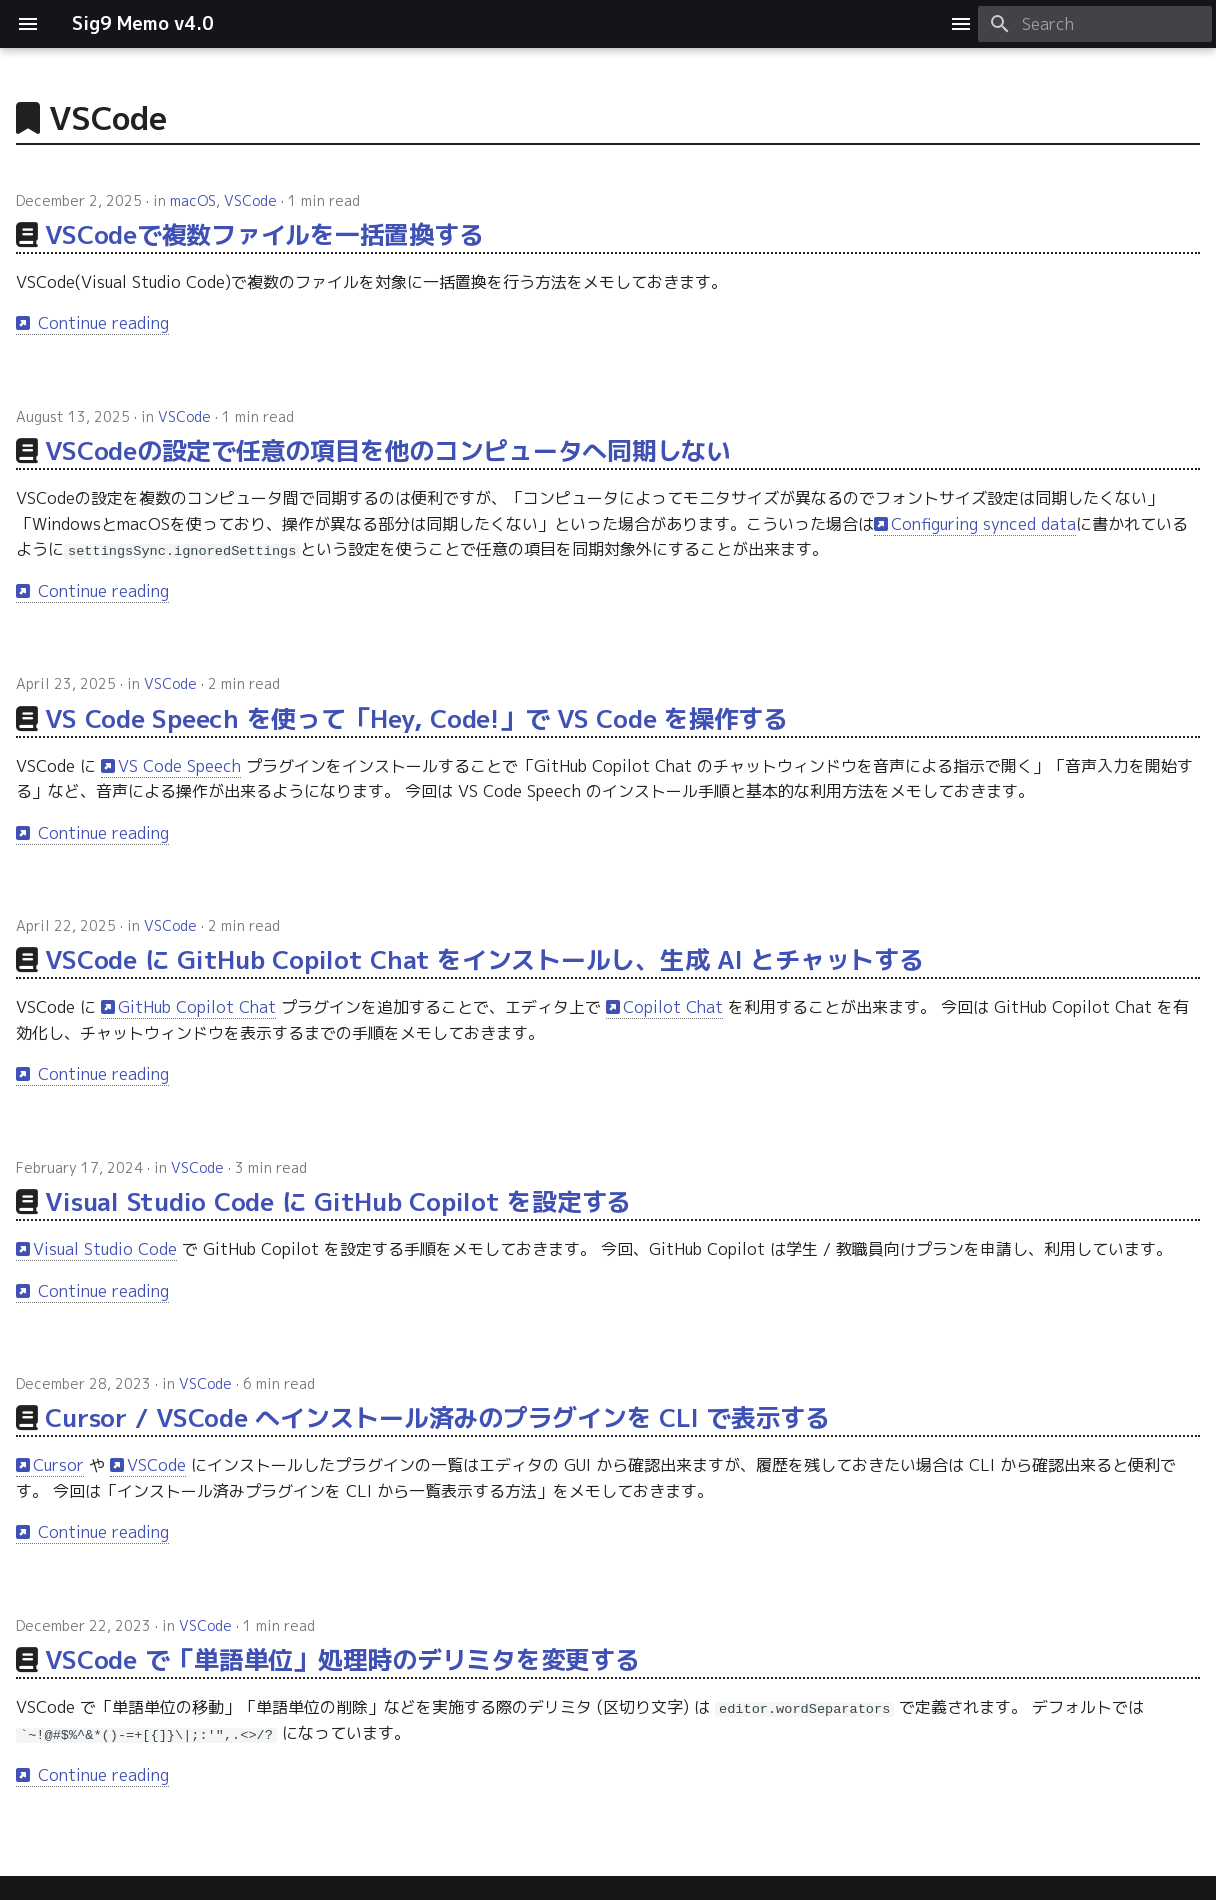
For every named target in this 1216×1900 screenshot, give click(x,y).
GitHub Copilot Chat (197, 1007)
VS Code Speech (179, 765)
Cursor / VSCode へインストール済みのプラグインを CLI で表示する (437, 1417)
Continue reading (101, 323)
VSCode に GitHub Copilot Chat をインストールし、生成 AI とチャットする (484, 959)
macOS (193, 200)
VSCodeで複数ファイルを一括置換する (264, 234)
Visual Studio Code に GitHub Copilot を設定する (338, 1201)
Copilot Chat (673, 1007)
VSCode (250, 200)
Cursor (58, 1465)
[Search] (1095, 24)
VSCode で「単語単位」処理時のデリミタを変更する (342, 1659)
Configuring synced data (983, 524)
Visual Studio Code (105, 1249)
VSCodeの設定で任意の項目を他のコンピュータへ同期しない (388, 450)
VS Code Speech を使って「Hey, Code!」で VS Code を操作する (416, 717)
